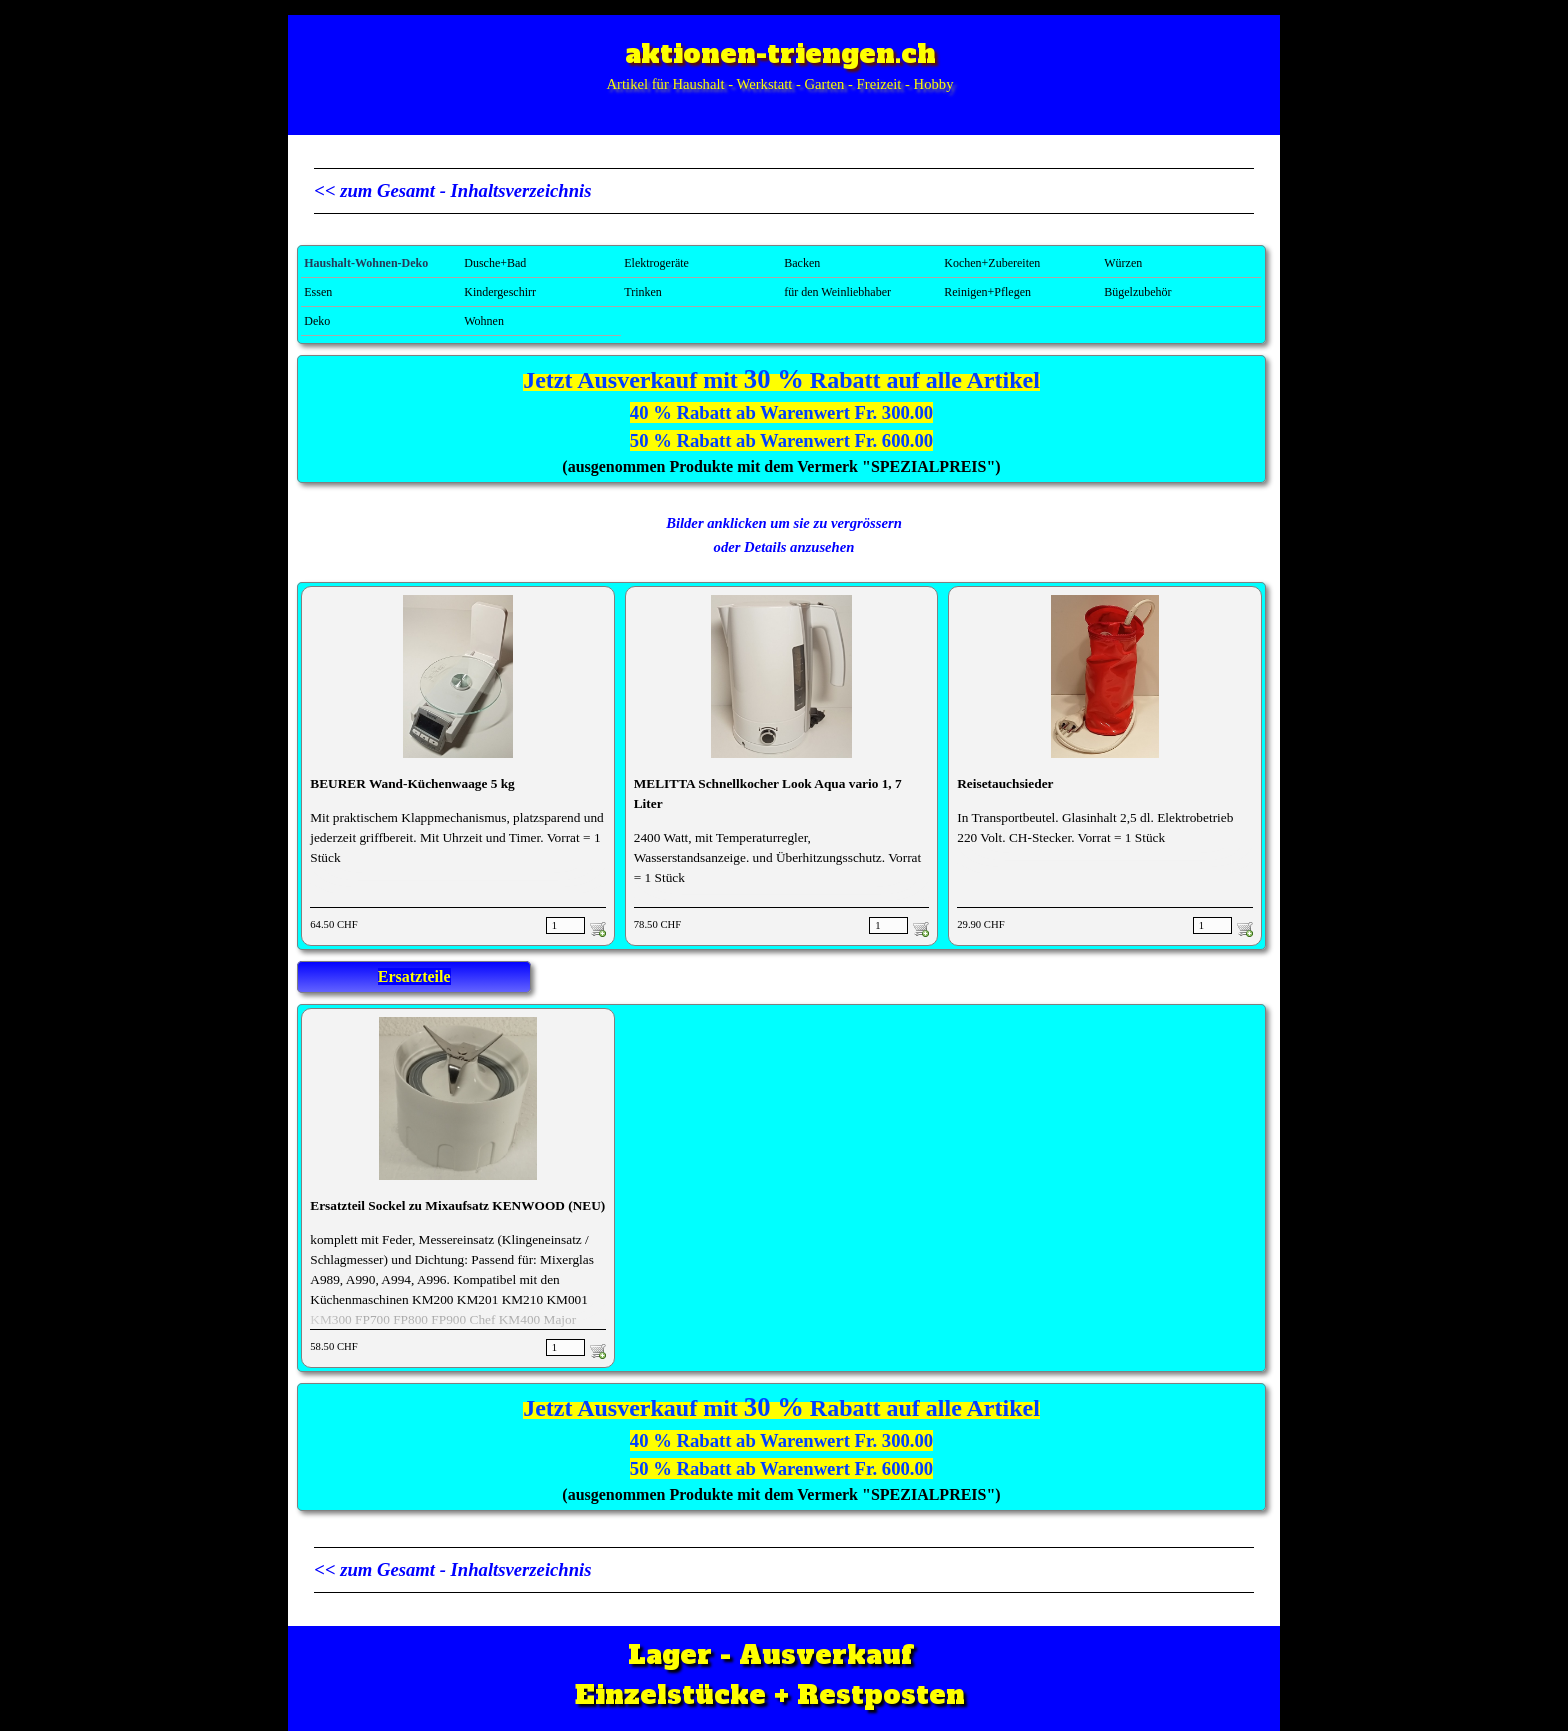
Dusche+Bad (495, 263)
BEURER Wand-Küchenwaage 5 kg (412, 783)
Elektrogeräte (656, 263)
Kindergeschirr (500, 292)
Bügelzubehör (1137, 292)
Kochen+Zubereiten (992, 263)
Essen (318, 292)
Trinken (643, 292)
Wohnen (484, 321)
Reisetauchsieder (1005, 783)
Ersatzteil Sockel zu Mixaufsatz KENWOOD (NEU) (457, 1205)
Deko (317, 321)
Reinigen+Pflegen (987, 292)
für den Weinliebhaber (837, 292)
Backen (802, 263)
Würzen (1123, 263)
